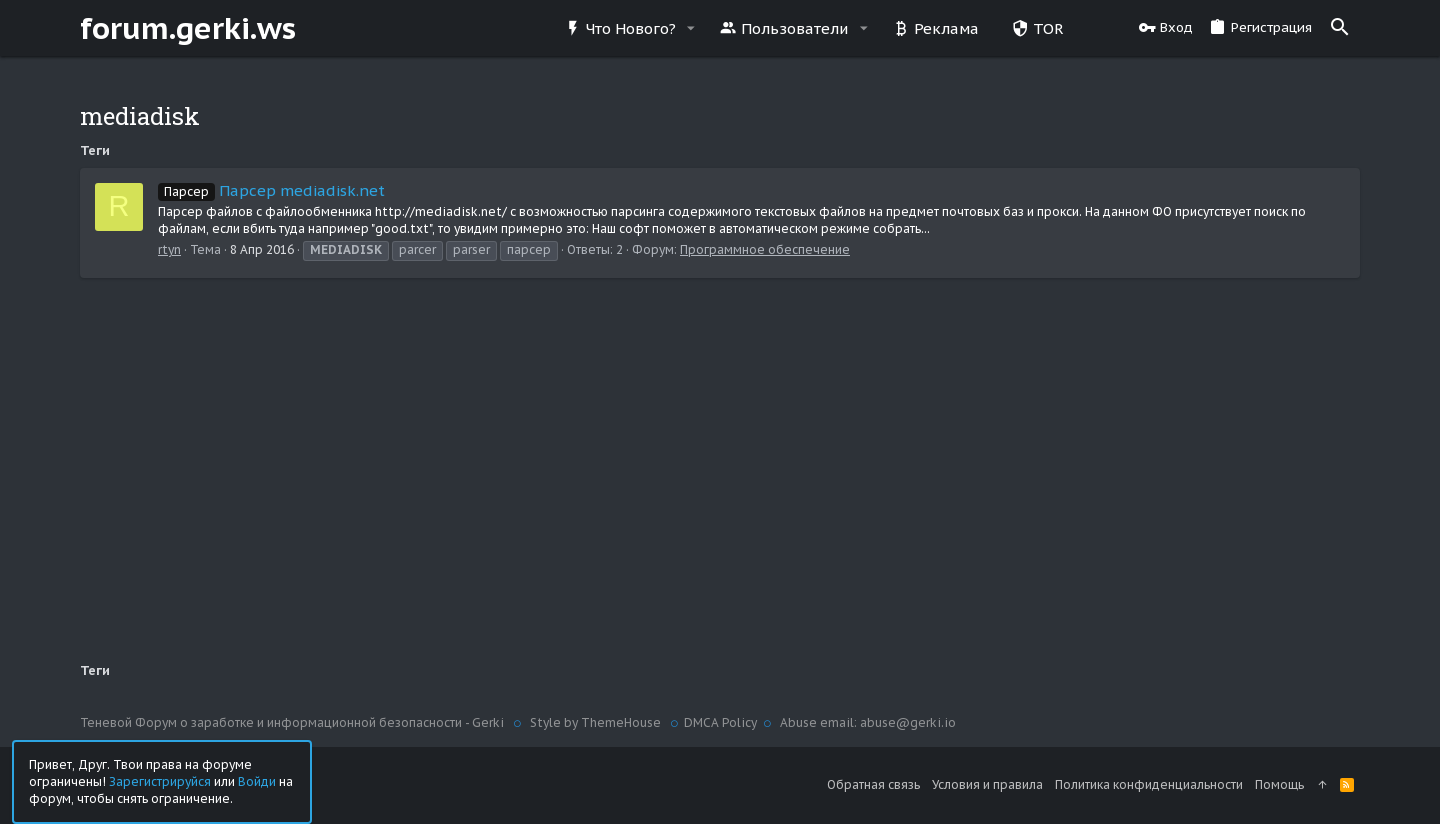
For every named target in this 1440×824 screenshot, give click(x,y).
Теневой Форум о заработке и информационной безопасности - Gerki (293, 722)
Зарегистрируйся (160, 780)
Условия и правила (987, 784)
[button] (691, 28)
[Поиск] (1340, 28)
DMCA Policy (720, 722)
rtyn (169, 249)
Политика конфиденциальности (1149, 784)
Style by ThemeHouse (595, 722)
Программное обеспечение (765, 249)
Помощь (1279, 784)
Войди (257, 780)
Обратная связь (873, 784)
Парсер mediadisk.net (271, 190)
